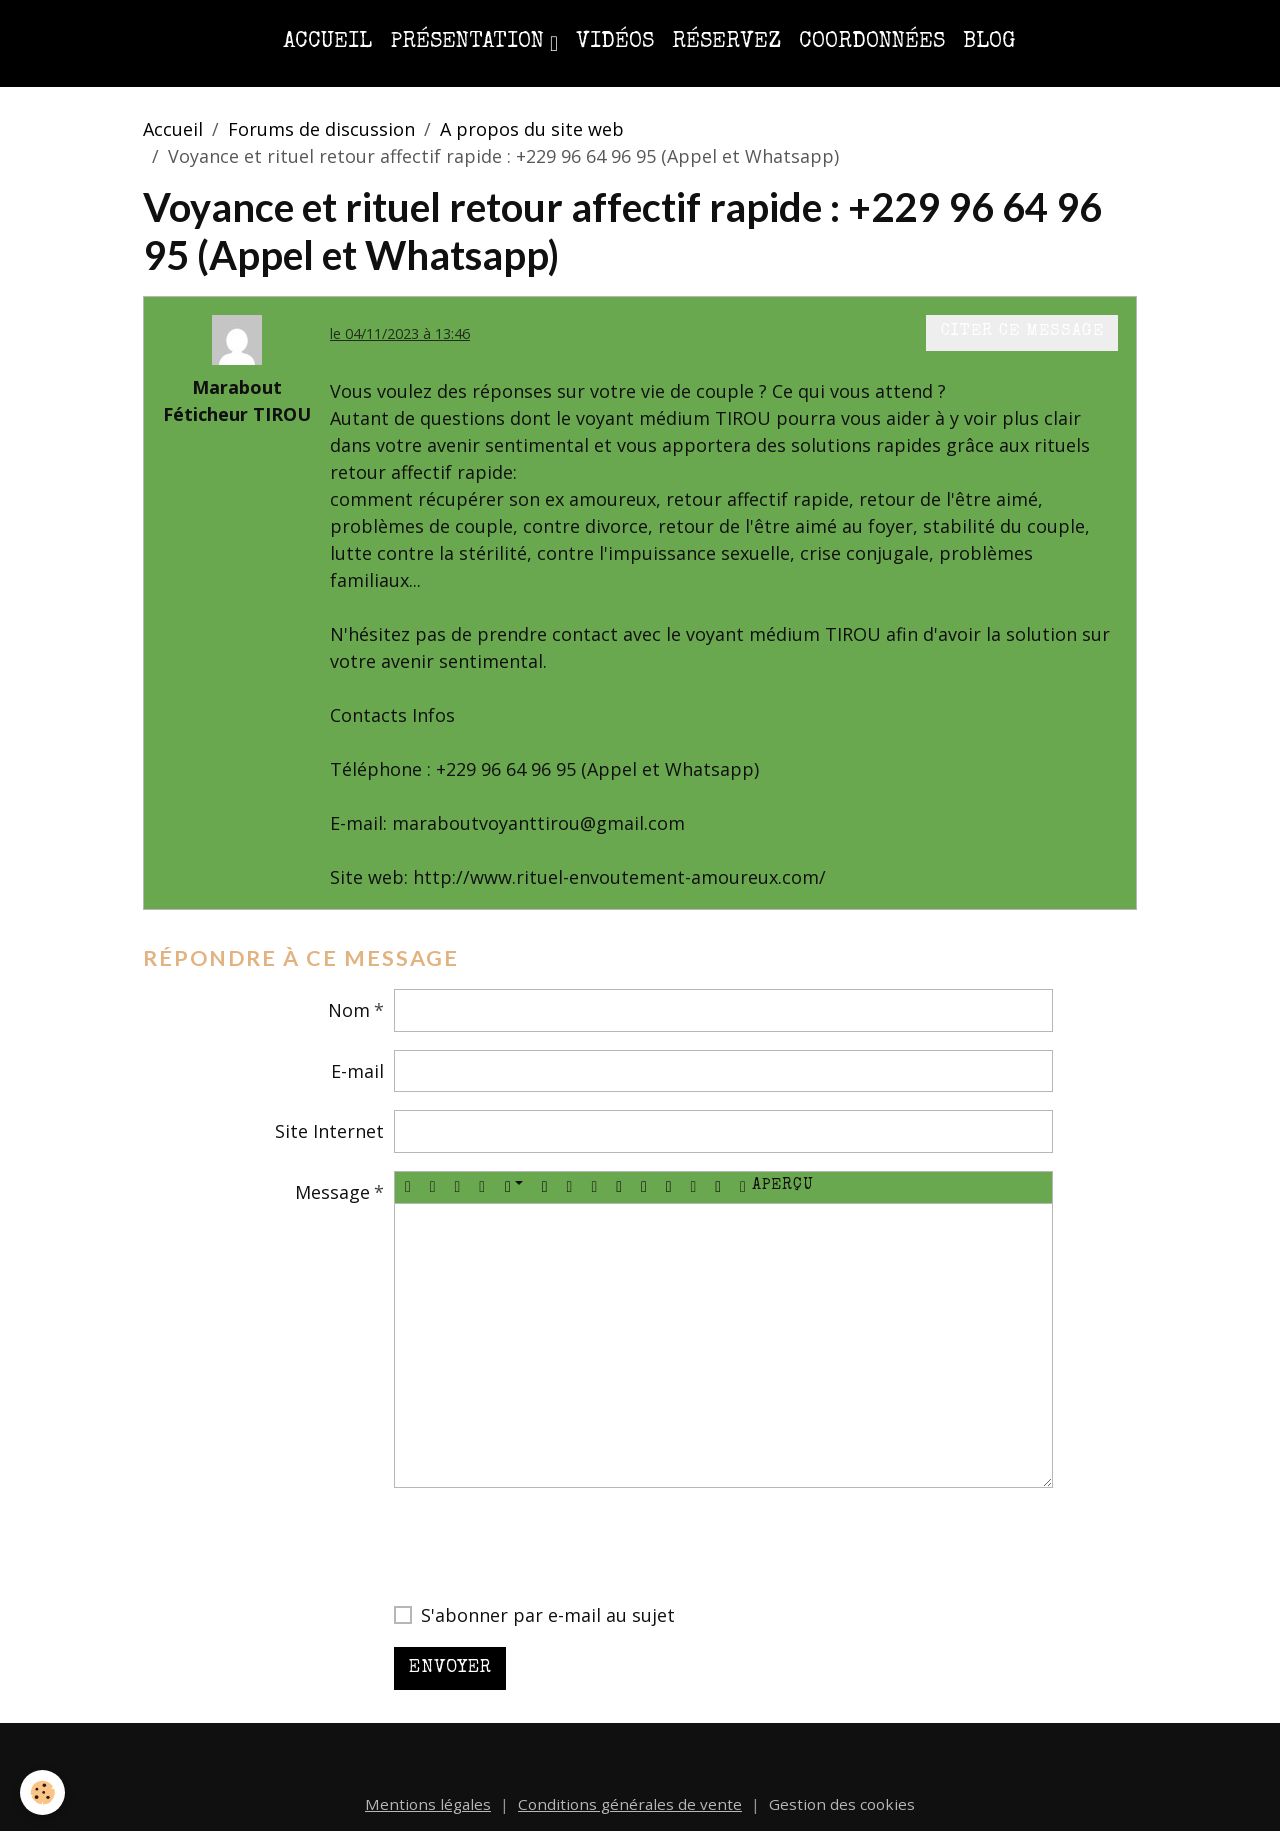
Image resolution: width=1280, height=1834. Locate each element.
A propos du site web (532, 129)
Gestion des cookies (842, 1804)
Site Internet (329, 1131)
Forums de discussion (321, 129)
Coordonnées (872, 42)
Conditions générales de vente (630, 1804)
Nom (349, 1010)
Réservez (726, 42)
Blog (989, 42)
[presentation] (546, 1545)
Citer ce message (1022, 332)
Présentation (470, 42)
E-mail (357, 1071)
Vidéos (615, 42)
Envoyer (450, 1668)
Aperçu (777, 1187)
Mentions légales (428, 1804)
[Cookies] (42, 1792)
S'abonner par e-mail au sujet (548, 1615)
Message (332, 1192)
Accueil (327, 42)
